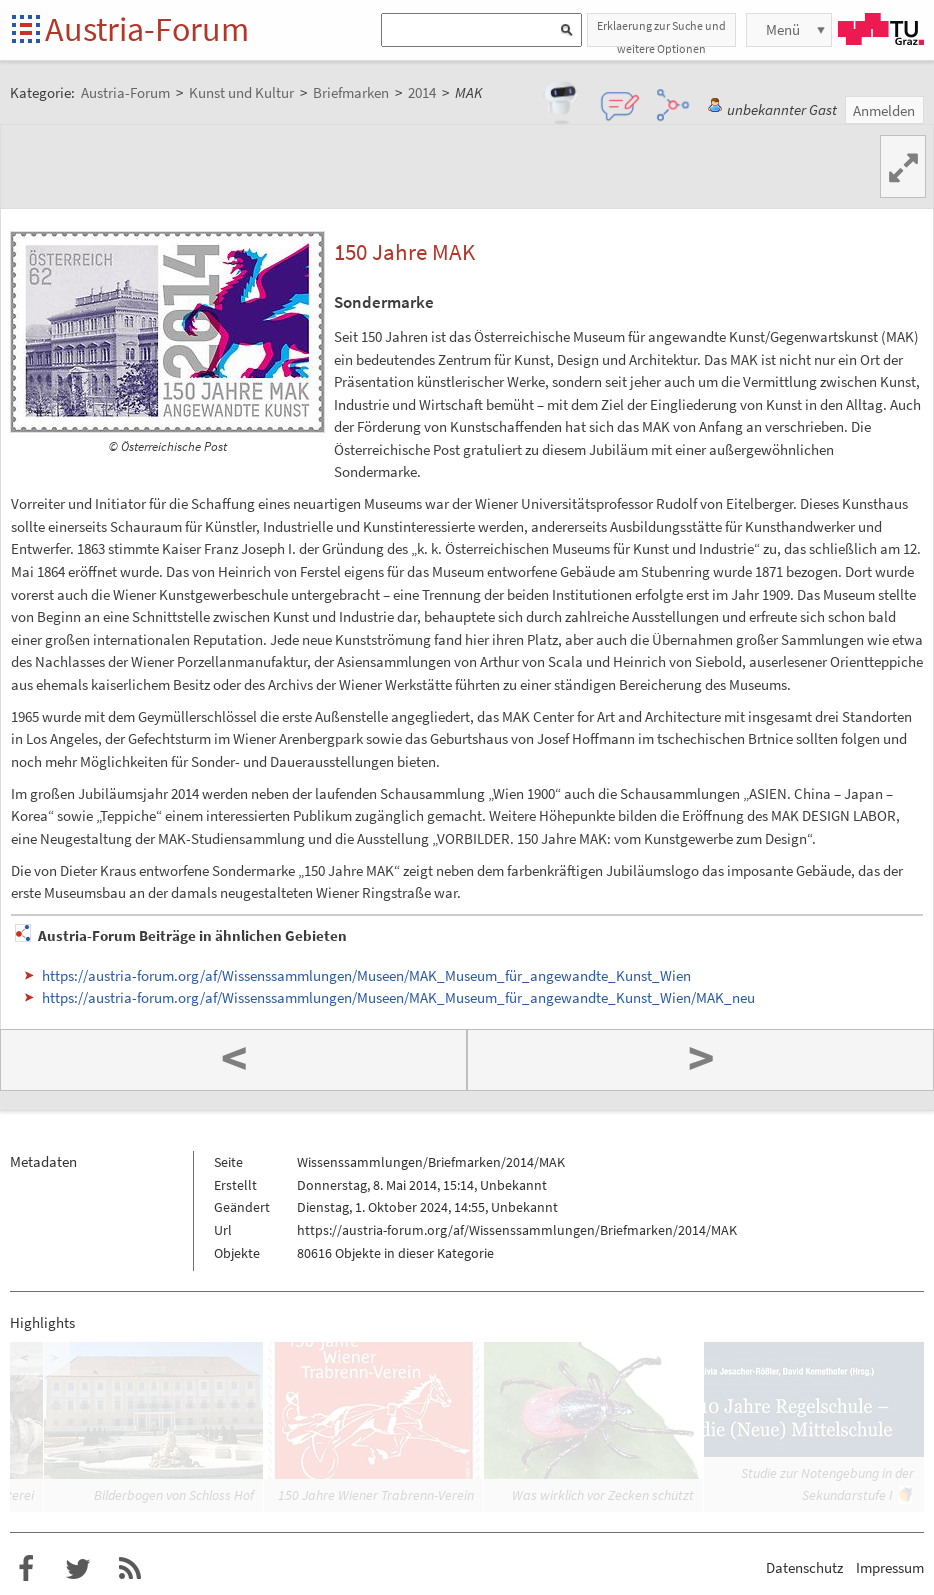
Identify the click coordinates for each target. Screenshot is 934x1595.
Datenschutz (804, 1567)
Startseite (27, 30)
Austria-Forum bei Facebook (26, 1569)
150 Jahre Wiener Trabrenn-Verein (376, 1495)
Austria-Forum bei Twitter (78, 1569)
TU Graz (881, 29)
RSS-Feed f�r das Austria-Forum (130, 1569)
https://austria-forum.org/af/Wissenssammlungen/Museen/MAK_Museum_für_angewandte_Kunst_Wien (366, 975)
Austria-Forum (147, 29)
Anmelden (884, 110)
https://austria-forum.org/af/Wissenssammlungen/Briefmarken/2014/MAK (517, 1230)
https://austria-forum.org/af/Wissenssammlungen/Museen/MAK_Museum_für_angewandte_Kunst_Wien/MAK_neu (398, 997)
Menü (783, 29)
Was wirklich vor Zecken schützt (603, 1495)
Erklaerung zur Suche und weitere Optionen (661, 32)
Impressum (890, 1567)
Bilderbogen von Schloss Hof (174, 1495)
